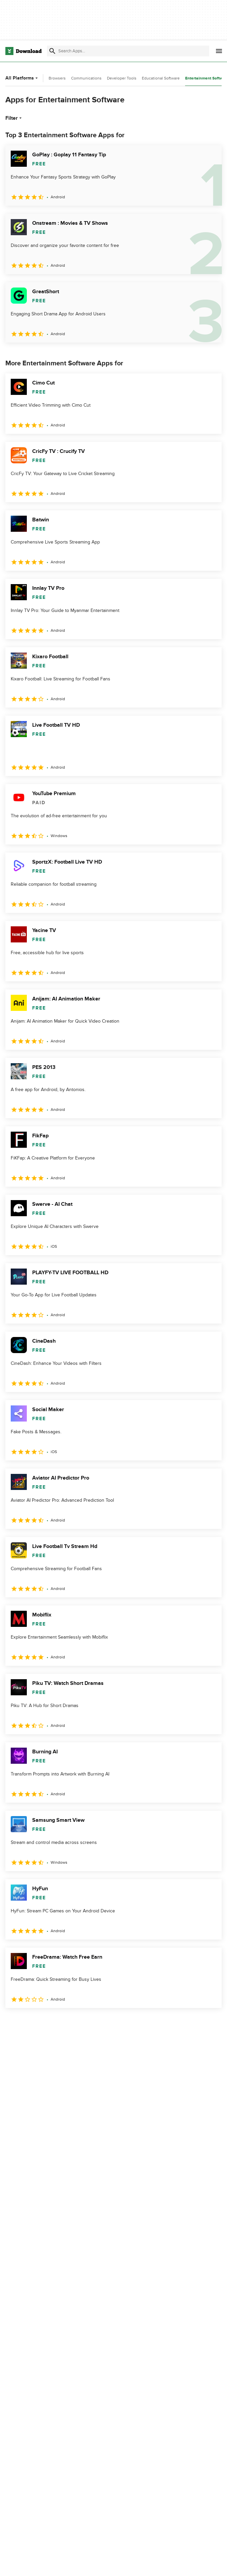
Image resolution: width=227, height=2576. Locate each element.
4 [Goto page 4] (64, 2022)
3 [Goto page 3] (47, 2022)
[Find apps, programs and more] (128, 51)
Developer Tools (121, 78)
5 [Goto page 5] (81, 2022)
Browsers (57, 78)
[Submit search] (52, 51)
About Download (96, 2564)
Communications (86, 78)
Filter (14, 118)
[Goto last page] (209, 2022)
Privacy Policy (163, 2564)
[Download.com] (23, 51)
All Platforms (22, 78)
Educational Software (161, 78)
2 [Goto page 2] (29, 2022)
